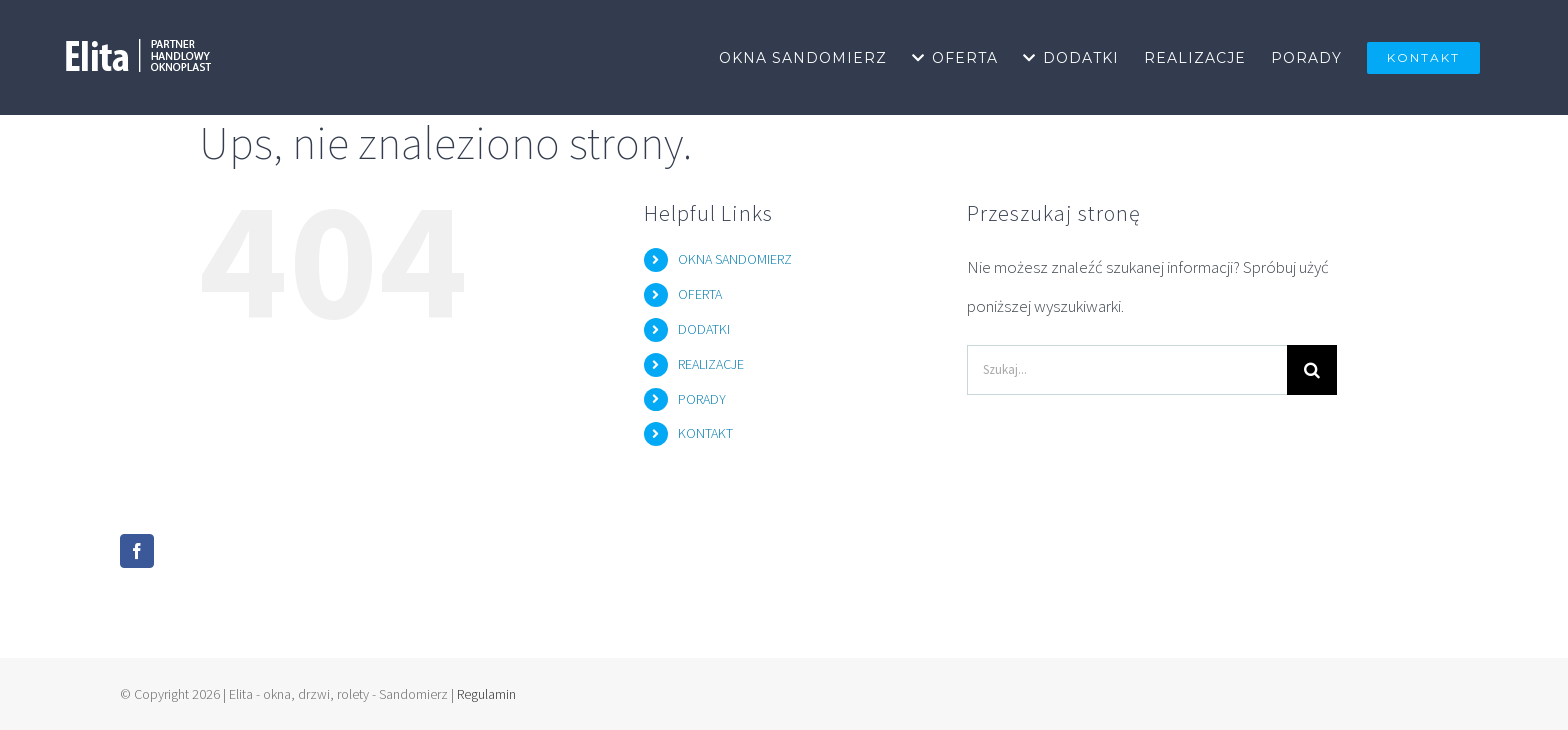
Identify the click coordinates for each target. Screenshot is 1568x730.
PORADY (702, 399)
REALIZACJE (711, 364)
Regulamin (486, 694)
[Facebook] (137, 551)
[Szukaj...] (1127, 370)
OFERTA (700, 294)
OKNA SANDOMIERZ (735, 259)
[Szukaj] (1312, 370)
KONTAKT (705, 433)
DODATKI (704, 329)
